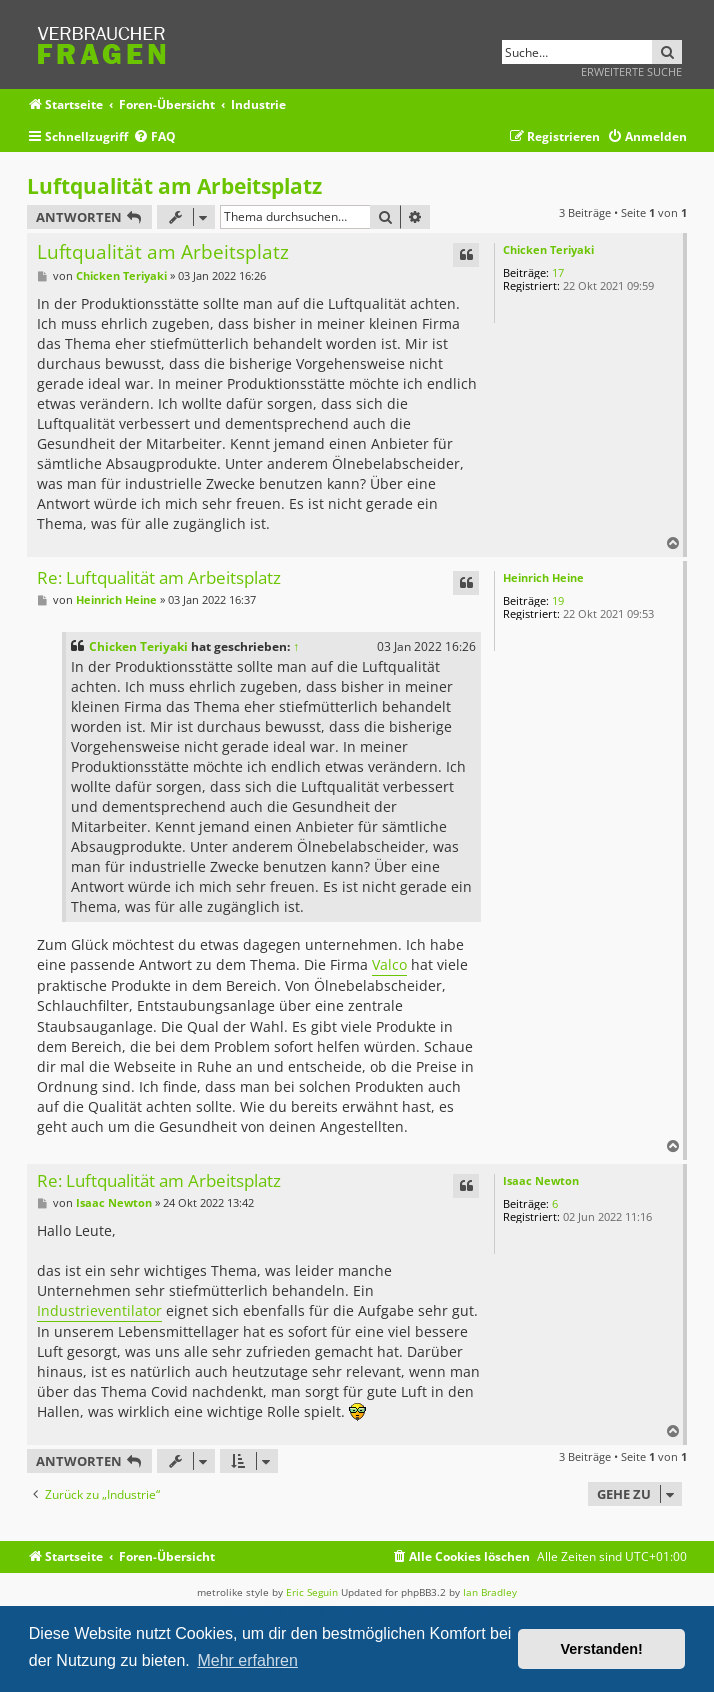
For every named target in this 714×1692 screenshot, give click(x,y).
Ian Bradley (490, 1592)
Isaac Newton (541, 1180)
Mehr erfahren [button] (247, 1660)
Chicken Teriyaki (548, 249)
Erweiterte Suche (631, 71)
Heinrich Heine (543, 577)
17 (558, 272)
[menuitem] (154, 137)
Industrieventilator (99, 1310)
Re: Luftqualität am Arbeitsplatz (159, 578)
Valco (389, 964)
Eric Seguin (312, 1592)
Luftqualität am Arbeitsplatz (174, 186)
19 (558, 600)
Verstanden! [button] (602, 1649)
